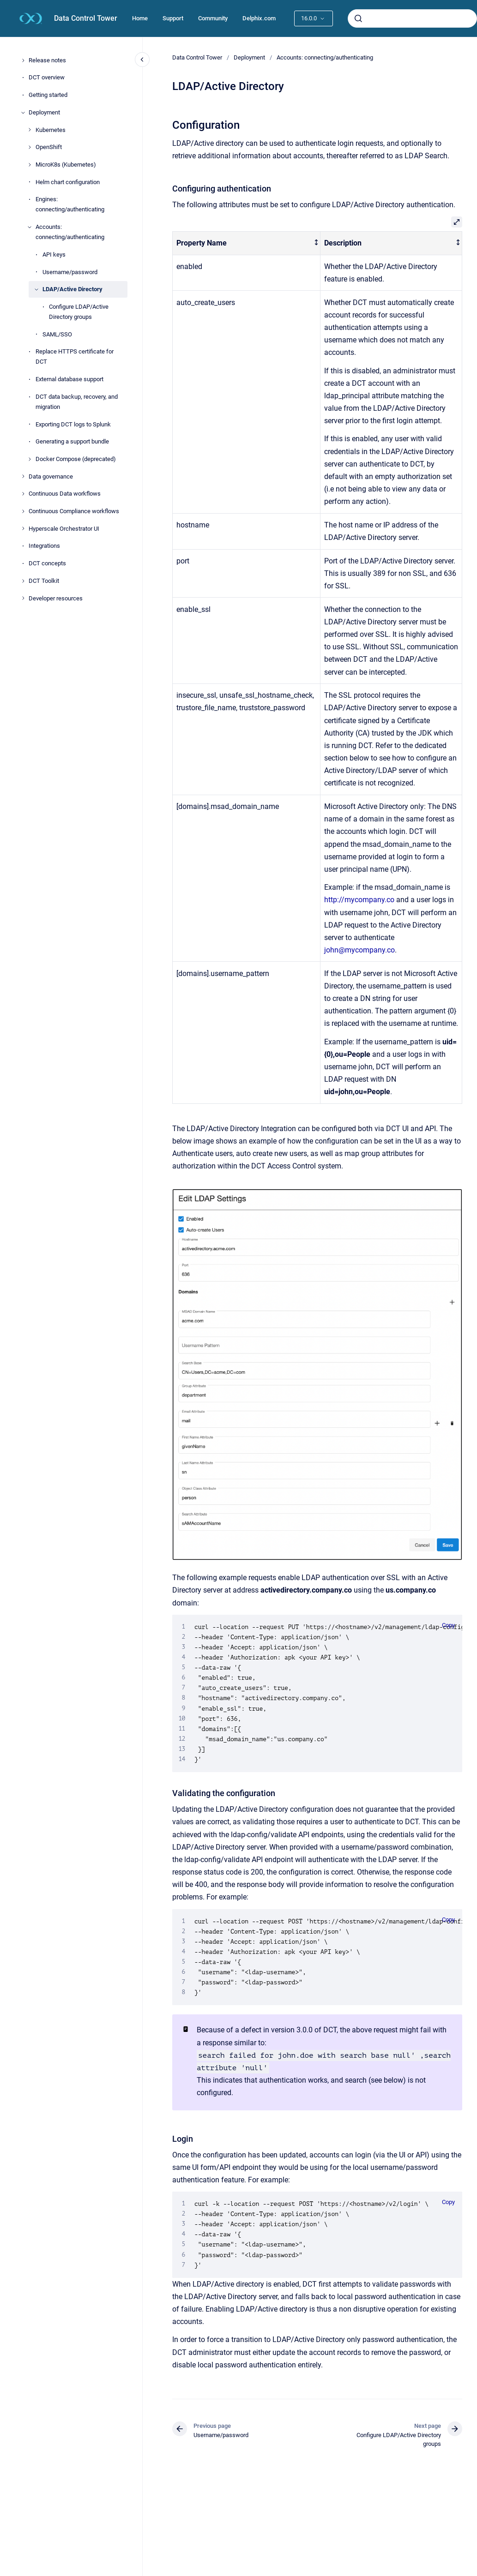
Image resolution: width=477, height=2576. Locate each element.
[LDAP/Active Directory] (36, 289)
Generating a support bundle (72, 441)
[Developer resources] (23, 598)
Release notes (47, 60)
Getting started (48, 94)
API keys (54, 254)
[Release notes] (23, 60)
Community (213, 18)
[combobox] (412, 18)
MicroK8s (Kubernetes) (66, 164)
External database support (69, 379)
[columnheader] (246, 243)
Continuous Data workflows (65, 493)
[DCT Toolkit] (23, 581)
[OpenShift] (29, 147)
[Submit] (358, 18)
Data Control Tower (85, 18)
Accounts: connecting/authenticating (70, 231)
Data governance (51, 476)
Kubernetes (51, 129)
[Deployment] (23, 112)
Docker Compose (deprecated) (76, 458)
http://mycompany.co (359, 899)
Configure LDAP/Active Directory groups (79, 311)
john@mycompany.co (359, 950)
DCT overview (47, 77)
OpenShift (49, 147)
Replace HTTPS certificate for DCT (75, 356)
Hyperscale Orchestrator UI (64, 528)
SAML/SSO (57, 334)
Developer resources (56, 598)
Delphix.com (259, 18)
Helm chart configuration (68, 182)
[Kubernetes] (29, 129)
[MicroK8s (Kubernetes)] (29, 164)
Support (173, 18)
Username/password (69, 272)
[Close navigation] (142, 59)
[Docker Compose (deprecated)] (29, 459)
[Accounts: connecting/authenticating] (29, 227)
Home (140, 18)
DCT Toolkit (44, 580)
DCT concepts (47, 563)
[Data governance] (23, 476)
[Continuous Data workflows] (23, 493)
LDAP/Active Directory (72, 289)
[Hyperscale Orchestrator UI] (23, 528)
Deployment (44, 112)
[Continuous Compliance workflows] (23, 511)
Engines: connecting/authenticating (70, 204)
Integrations (44, 545)
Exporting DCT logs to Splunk (73, 424)
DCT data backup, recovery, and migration (77, 401)
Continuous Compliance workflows (74, 511)
